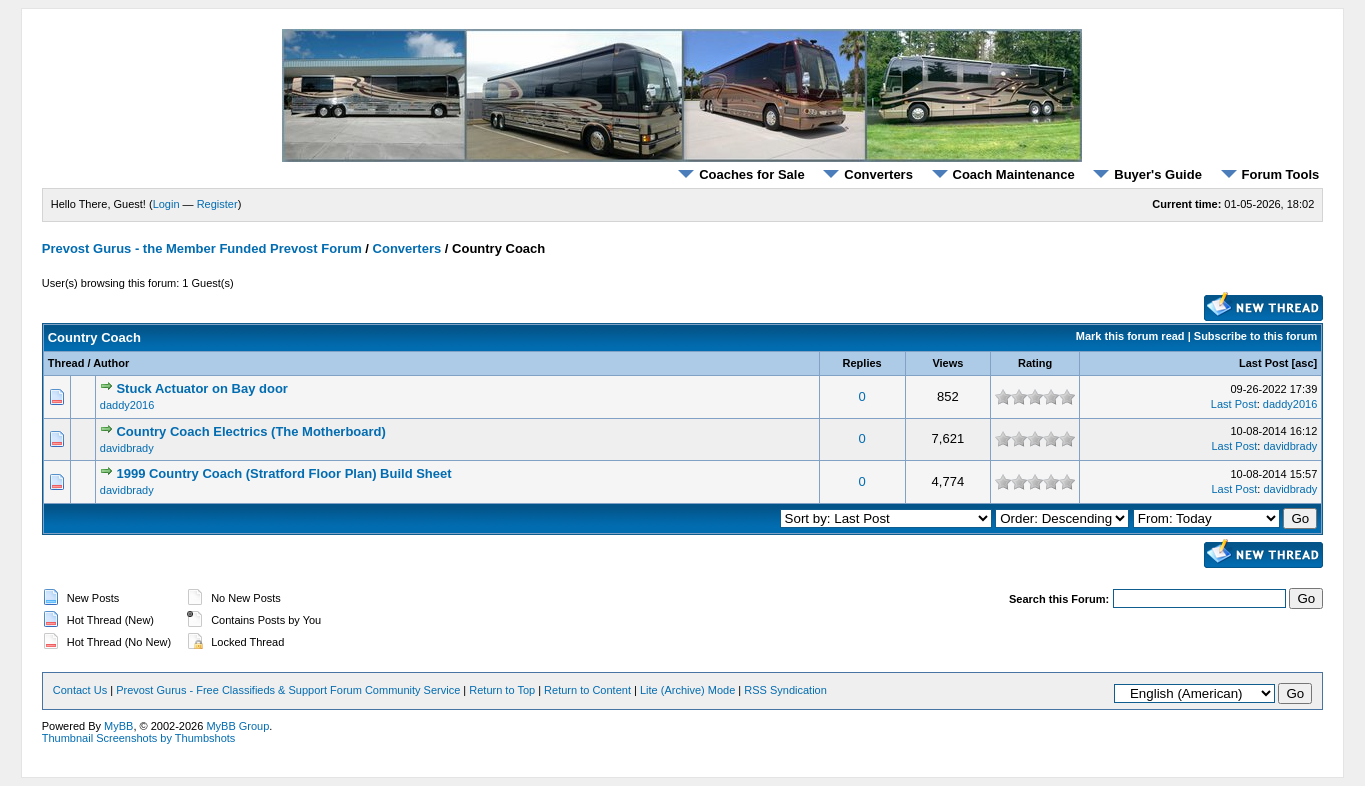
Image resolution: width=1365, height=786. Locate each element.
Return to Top (502, 690)
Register (217, 204)
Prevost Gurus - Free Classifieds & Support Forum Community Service (288, 690)
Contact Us (80, 690)
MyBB (118, 726)
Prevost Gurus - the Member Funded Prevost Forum (202, 248)
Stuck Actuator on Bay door (201, 388)
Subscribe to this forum (1255, 336)
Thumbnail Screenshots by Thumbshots (139, 738)
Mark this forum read (1130, 336)
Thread (66, 363)
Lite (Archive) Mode (687, 690)
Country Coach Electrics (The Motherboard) (250, 431)
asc (1304, 363)
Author (111, 363)
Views (947, 363)
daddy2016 (127, 405)
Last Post (1264, 363)
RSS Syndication (785, 690)
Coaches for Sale (741, 174)
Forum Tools (1270, 174)
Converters (868, 174)
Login (166, 204)
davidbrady (127, 448)
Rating (1035, 363)
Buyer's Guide (1147, 174)
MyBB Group (237, 726)
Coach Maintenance (1003, 174)
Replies (862, 363)
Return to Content (587, 690)
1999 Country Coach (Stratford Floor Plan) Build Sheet (283, 473)
